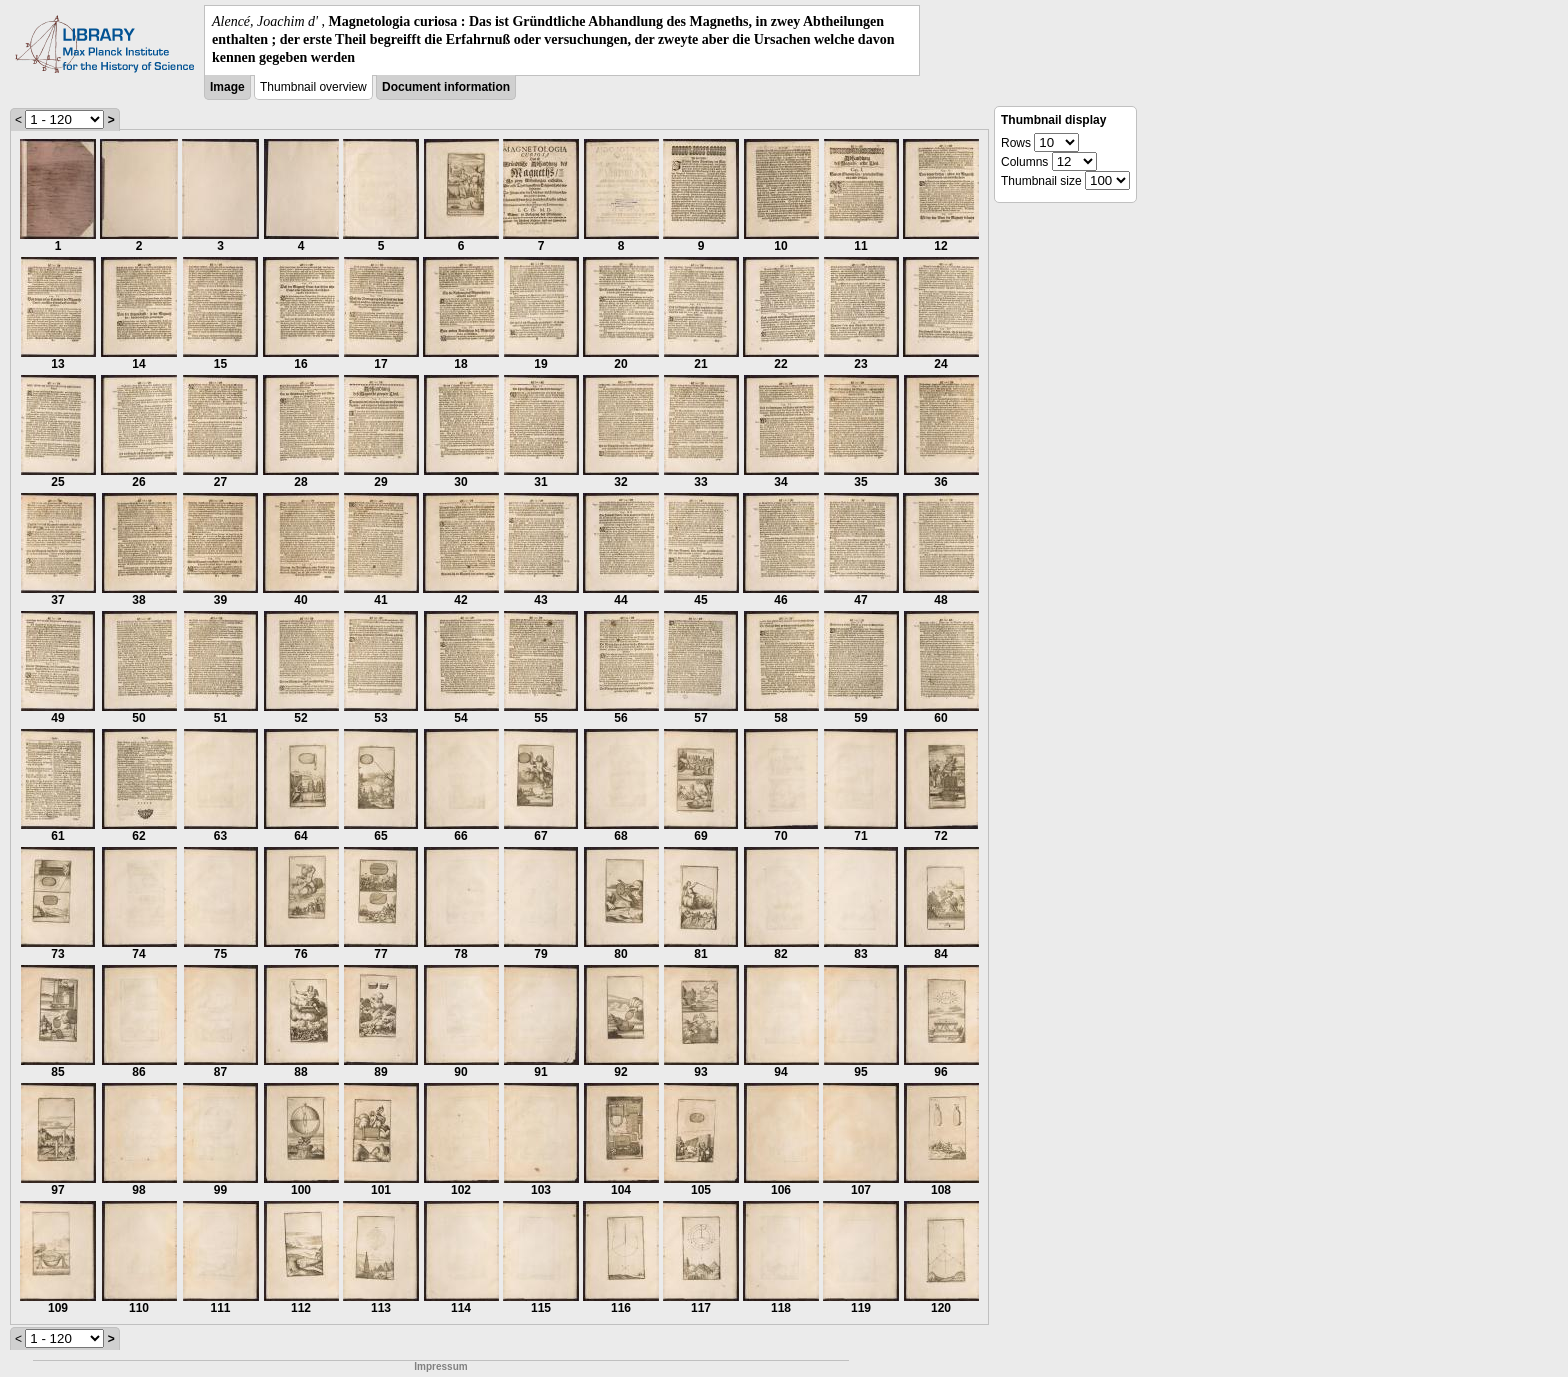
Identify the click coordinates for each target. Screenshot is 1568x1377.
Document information (446, 87)
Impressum (440, 1366)
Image (227, 87)
